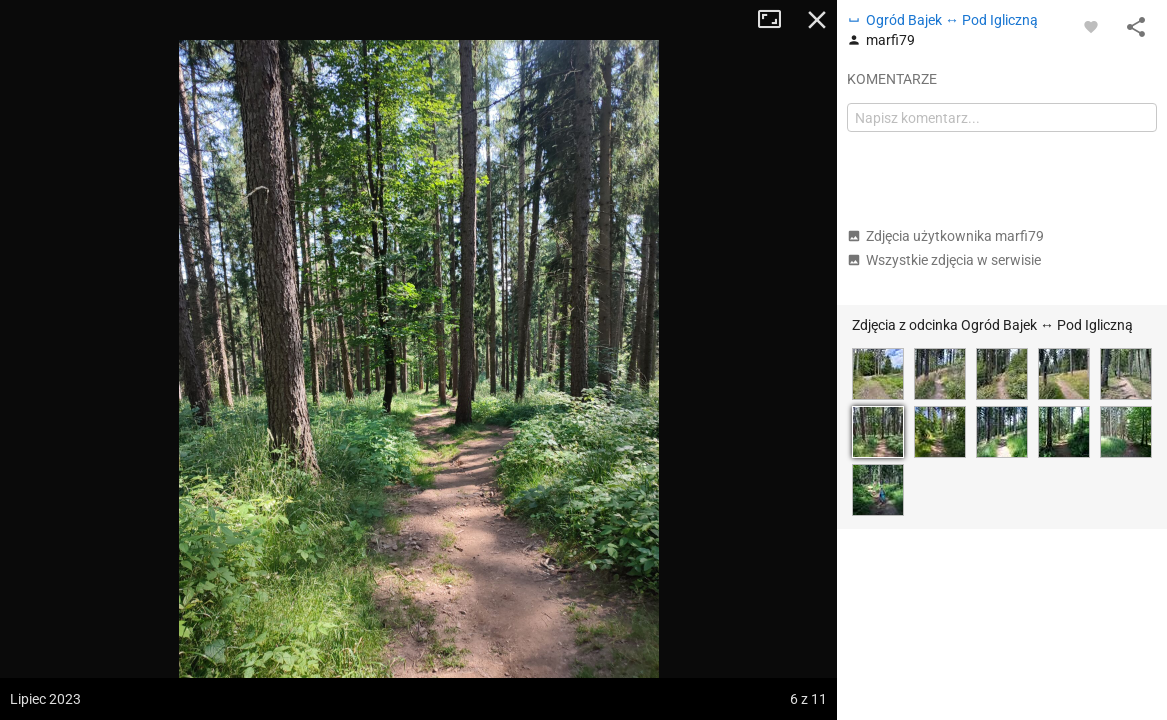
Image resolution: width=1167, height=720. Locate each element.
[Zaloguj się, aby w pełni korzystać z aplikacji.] (1091, 26)
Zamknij (817, 20)
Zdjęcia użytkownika (945, 236)
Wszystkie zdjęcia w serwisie (944, 260)
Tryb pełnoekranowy (777, 20)
